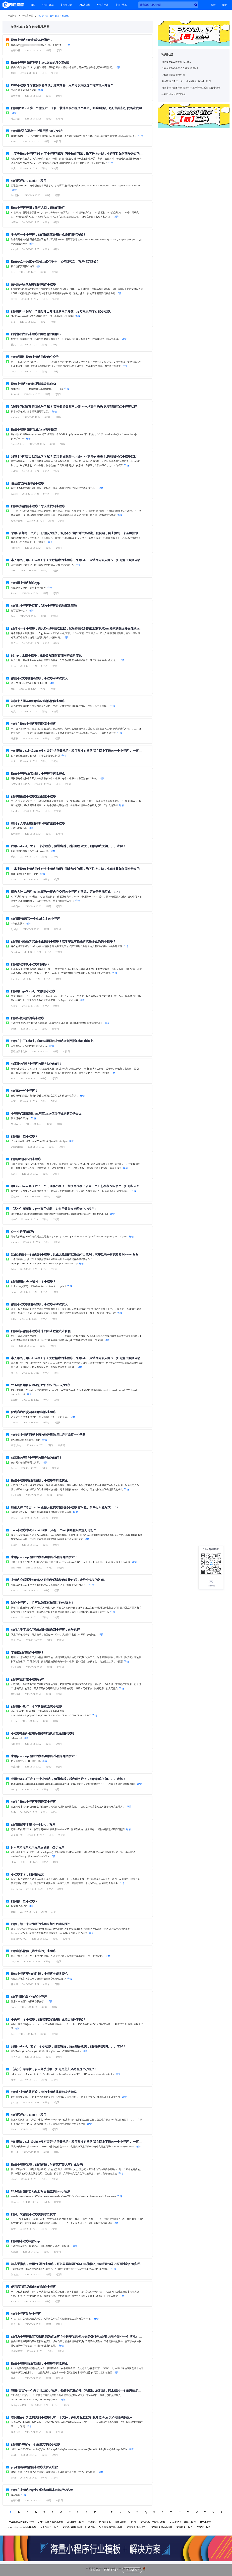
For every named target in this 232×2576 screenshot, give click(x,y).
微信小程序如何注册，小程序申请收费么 (38, 773)
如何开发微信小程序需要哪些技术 (33, 2214)
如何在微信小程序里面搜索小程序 (33, 723)
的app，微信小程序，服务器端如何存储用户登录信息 (46, 655)
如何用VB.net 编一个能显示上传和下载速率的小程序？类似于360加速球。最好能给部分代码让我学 (76, 108)
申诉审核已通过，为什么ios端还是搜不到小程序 (186, 81)
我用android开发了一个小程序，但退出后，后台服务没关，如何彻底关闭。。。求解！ (68, 846)
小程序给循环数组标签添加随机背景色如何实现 (42, 1733)
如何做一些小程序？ (24, 1090)
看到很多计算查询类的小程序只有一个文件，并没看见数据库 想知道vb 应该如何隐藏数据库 (71, 2417)
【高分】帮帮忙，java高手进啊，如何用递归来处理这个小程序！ (54, 1209)
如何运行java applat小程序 (28, 180)
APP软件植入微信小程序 (50, 2522)
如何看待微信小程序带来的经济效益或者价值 (41, 1331)
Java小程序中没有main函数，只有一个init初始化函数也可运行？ (54, 1530)
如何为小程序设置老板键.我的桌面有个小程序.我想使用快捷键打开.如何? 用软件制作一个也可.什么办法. (80, 2336)
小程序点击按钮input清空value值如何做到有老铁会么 (46, 1113)
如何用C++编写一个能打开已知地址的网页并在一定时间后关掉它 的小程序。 (62, 311)
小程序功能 (66, 4)
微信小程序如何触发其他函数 (53, 15)
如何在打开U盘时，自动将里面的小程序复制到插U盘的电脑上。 (53, 1041)
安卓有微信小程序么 (136, 2527)
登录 (213, 4)
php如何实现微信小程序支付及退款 (34, 2467)
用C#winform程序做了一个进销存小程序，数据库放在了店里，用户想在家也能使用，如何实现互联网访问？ (82, 1186)
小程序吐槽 (84, 4)
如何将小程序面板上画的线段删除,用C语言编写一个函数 (48, 1435)
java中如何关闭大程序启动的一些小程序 (37, 1847)
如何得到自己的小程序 (26, 1159)
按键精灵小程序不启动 (99, 2522)
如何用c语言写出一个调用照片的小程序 (37, 131)
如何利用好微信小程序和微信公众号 (35, 357)
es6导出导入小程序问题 (174, 94)
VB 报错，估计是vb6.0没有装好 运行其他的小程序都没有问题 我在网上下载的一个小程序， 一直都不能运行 (82, 750)
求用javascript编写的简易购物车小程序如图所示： (44, 1557)
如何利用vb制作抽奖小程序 (29, 1996)
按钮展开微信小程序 (125, 2522)
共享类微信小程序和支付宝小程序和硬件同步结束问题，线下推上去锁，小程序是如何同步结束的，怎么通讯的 (84, 153)
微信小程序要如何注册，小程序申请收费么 (39, 678)
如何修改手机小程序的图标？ (30, 964)
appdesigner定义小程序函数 (22, 2527)
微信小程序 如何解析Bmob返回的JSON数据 (40, 62)
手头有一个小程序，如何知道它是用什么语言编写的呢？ (48, 234)
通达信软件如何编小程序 (27, 483)
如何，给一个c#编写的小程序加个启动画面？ (41, 1924)
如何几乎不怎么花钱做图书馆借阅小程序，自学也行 (45, 1629)
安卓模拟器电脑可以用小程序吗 (79, 2527)
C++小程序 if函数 (22, 1231)
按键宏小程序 (204, 2527)
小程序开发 (48, 4)
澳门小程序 (205, 2522)
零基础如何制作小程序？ (27, 1652)
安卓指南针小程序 (49, 2527)
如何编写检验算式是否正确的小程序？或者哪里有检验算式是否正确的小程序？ (63, 941)
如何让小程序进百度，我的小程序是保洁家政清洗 (44, 605)
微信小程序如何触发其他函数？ (32, 40)
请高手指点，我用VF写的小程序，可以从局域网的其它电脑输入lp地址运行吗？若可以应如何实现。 (77, 2264)
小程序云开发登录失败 (173, 75)
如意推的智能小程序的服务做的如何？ (36, 334)
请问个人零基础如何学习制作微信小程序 (38, 701)
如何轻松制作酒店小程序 (27, 1018)
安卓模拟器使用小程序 (110, 2527)
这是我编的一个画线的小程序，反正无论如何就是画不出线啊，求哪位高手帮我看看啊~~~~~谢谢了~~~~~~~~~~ (84, 1254)
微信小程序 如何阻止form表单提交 (34, 429)
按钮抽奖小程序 (75, 2522)
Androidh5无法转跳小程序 (182, 2522)
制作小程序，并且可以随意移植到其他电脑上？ (42, 1602)
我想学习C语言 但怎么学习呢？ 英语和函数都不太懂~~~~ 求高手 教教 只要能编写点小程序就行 (74, 406)
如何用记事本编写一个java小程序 (33, 1824)
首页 (33, 4)
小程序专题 (103, 4)
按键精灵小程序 (184, 2527)
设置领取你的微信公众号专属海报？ (180, 68)
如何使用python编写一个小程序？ (33, 1281)
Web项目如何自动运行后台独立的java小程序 (40, 1385)
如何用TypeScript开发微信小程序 (33, 991)
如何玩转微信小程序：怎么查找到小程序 (38, 506)
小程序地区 (121, 4)
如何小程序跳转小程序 (26, 2313)
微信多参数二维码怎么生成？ (177, 62)
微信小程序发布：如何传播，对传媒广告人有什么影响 (47, 2164)
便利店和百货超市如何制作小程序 (33, 284)
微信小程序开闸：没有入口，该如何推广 (38, 207)
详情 (68, 45)
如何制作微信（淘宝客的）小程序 (33, 1951)
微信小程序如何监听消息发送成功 (33, 384)
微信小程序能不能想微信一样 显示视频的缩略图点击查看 (191, 88)
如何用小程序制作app (25, 583)
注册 (224, 4)
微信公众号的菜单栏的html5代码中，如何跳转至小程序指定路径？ (55, 261)
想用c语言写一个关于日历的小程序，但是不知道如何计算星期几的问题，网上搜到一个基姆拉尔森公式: (79, 533)
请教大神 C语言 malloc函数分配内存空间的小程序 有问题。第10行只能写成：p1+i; (65, 891)
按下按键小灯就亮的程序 (152, 2522)
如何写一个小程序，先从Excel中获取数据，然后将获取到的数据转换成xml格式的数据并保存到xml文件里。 (82, 628)
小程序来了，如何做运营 (27, 1874)
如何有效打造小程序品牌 (27, 1679)
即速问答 (12, 15)
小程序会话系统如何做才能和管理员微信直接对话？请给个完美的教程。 (59, 1580)
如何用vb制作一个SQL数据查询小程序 (36, 1706)
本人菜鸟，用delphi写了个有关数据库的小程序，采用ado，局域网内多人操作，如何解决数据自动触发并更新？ (84, 560)
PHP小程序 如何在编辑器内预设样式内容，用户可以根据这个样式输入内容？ (62, 85)
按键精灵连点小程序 (161, 2527)
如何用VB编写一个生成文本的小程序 (35, 918)
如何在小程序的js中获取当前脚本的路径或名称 (42, 2490)
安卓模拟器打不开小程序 (21, 2522)
